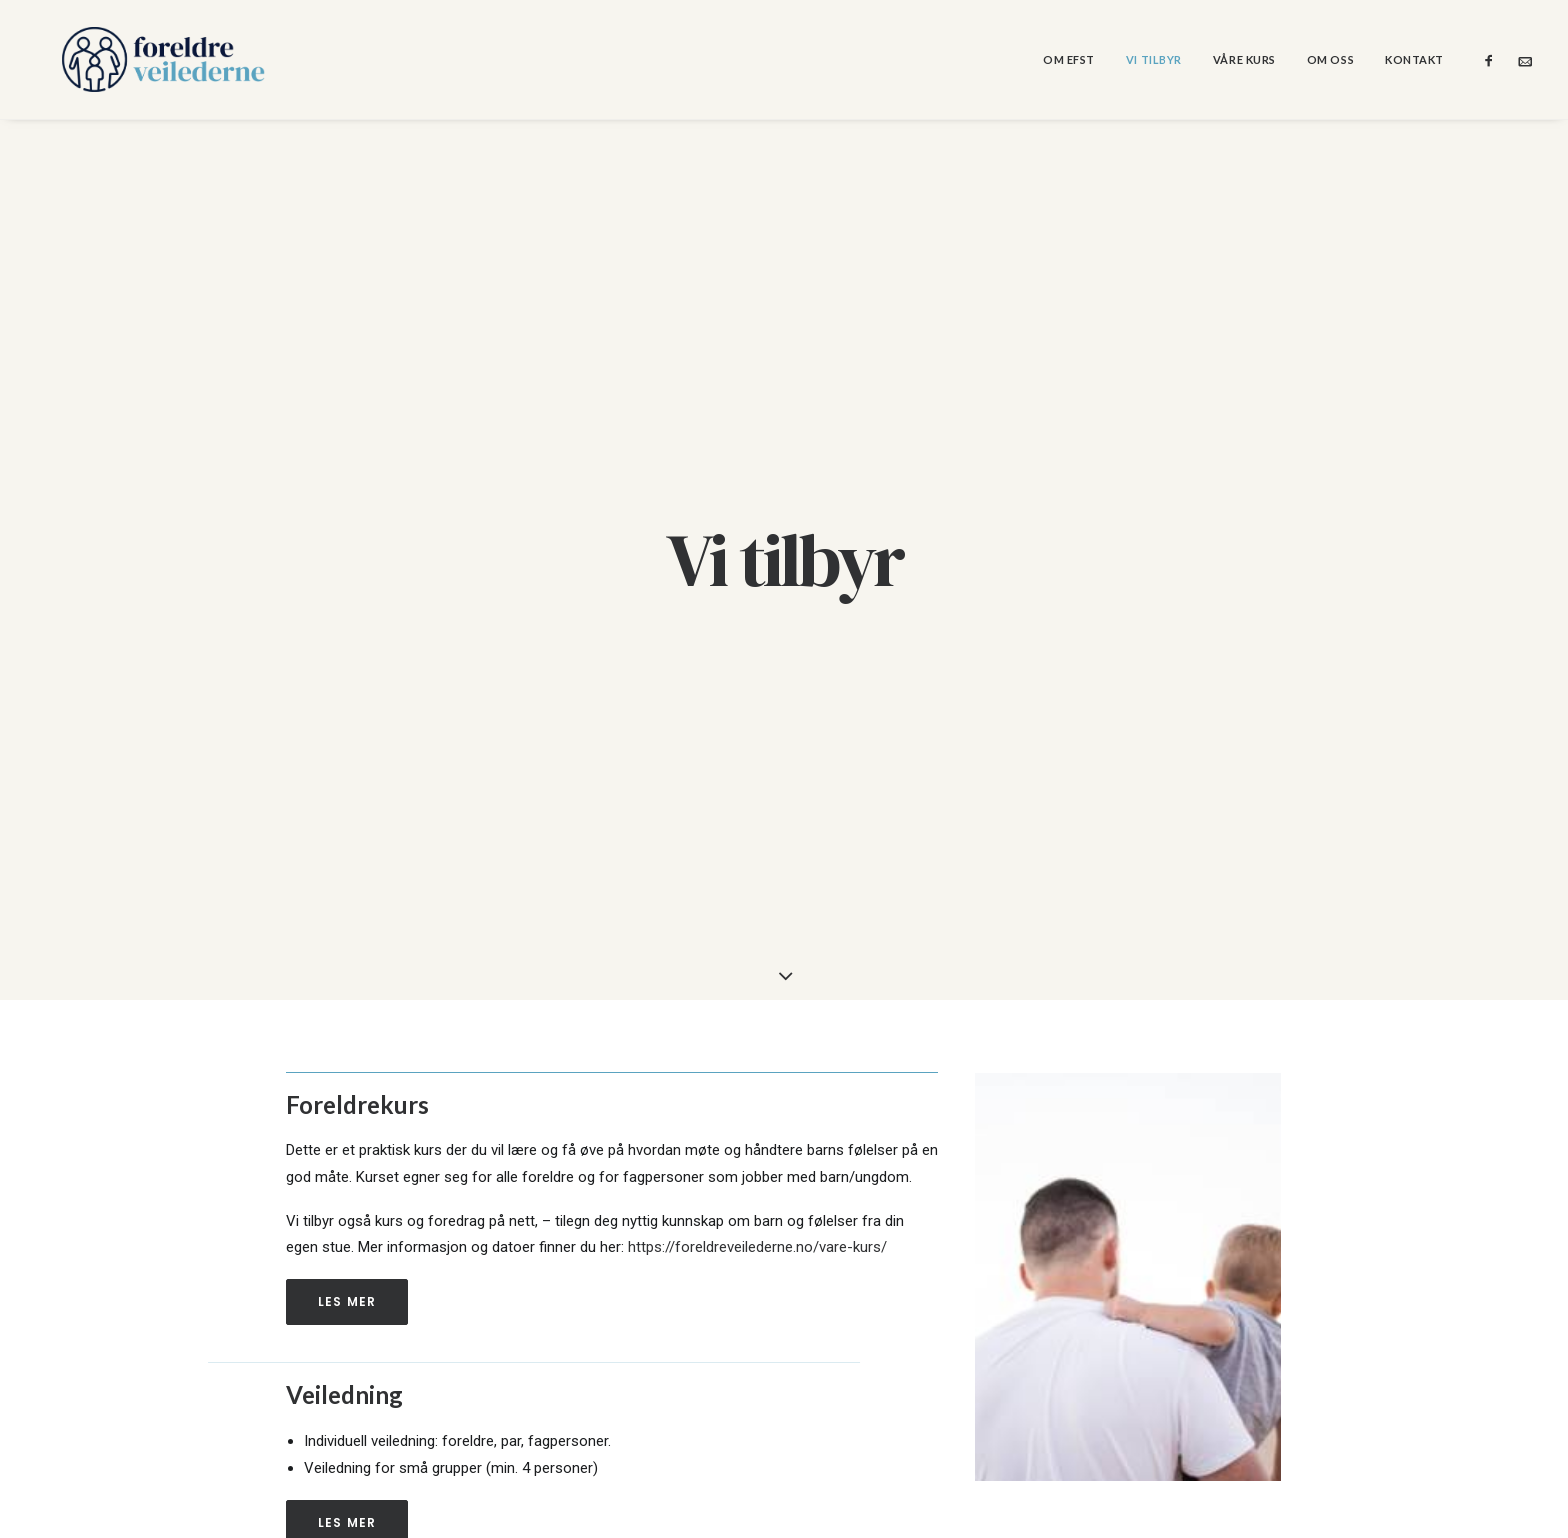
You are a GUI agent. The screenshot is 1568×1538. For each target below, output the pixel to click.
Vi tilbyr (1154, 59)
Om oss (1330, 59)
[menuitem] (1069, 59)
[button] (1493, 59)
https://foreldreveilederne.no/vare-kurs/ (757, 1135)
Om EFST (1069, 59)
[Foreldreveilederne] (135, 59)
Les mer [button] (347, 1189)
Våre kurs (1244, 59)
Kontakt (1414, 59)
